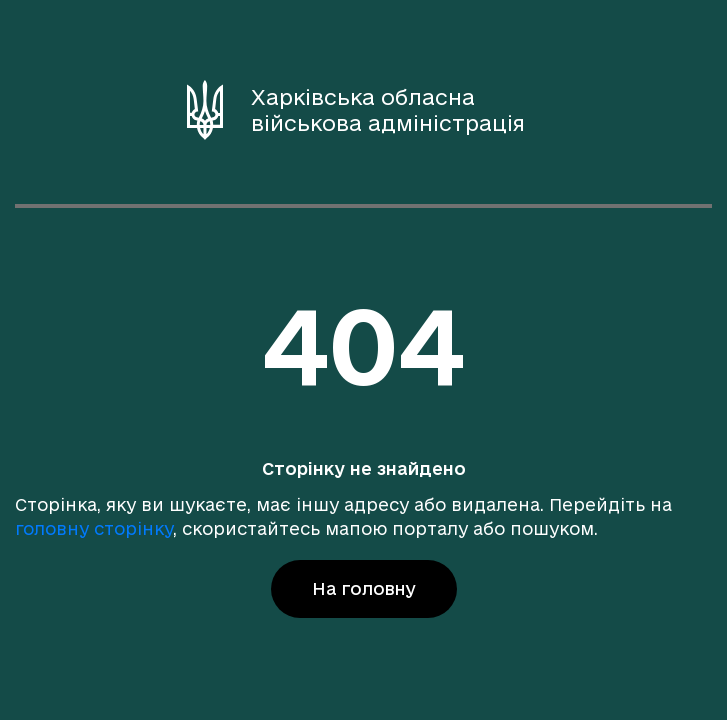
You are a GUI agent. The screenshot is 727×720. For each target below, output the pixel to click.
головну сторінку (94, 528)
